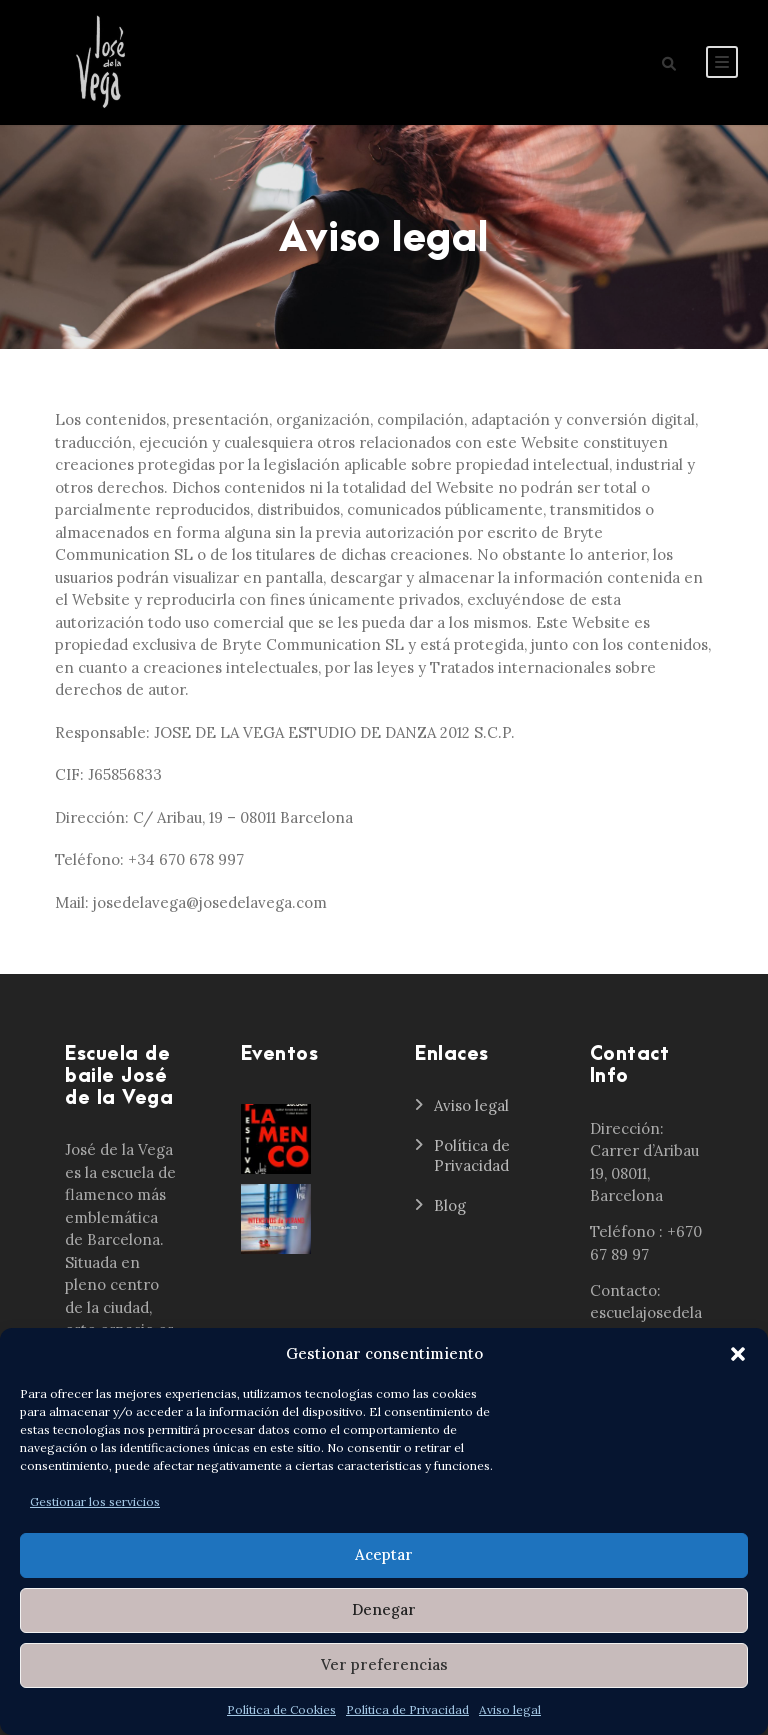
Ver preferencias (384, 1664)
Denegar (384, 1609)
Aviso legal (510, 1709)
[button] (738, 1354)
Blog (450, 1205)
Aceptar (384, 1554)
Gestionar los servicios (95, 1501)
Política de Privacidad (407, 1709)
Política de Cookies (281, 1709)
